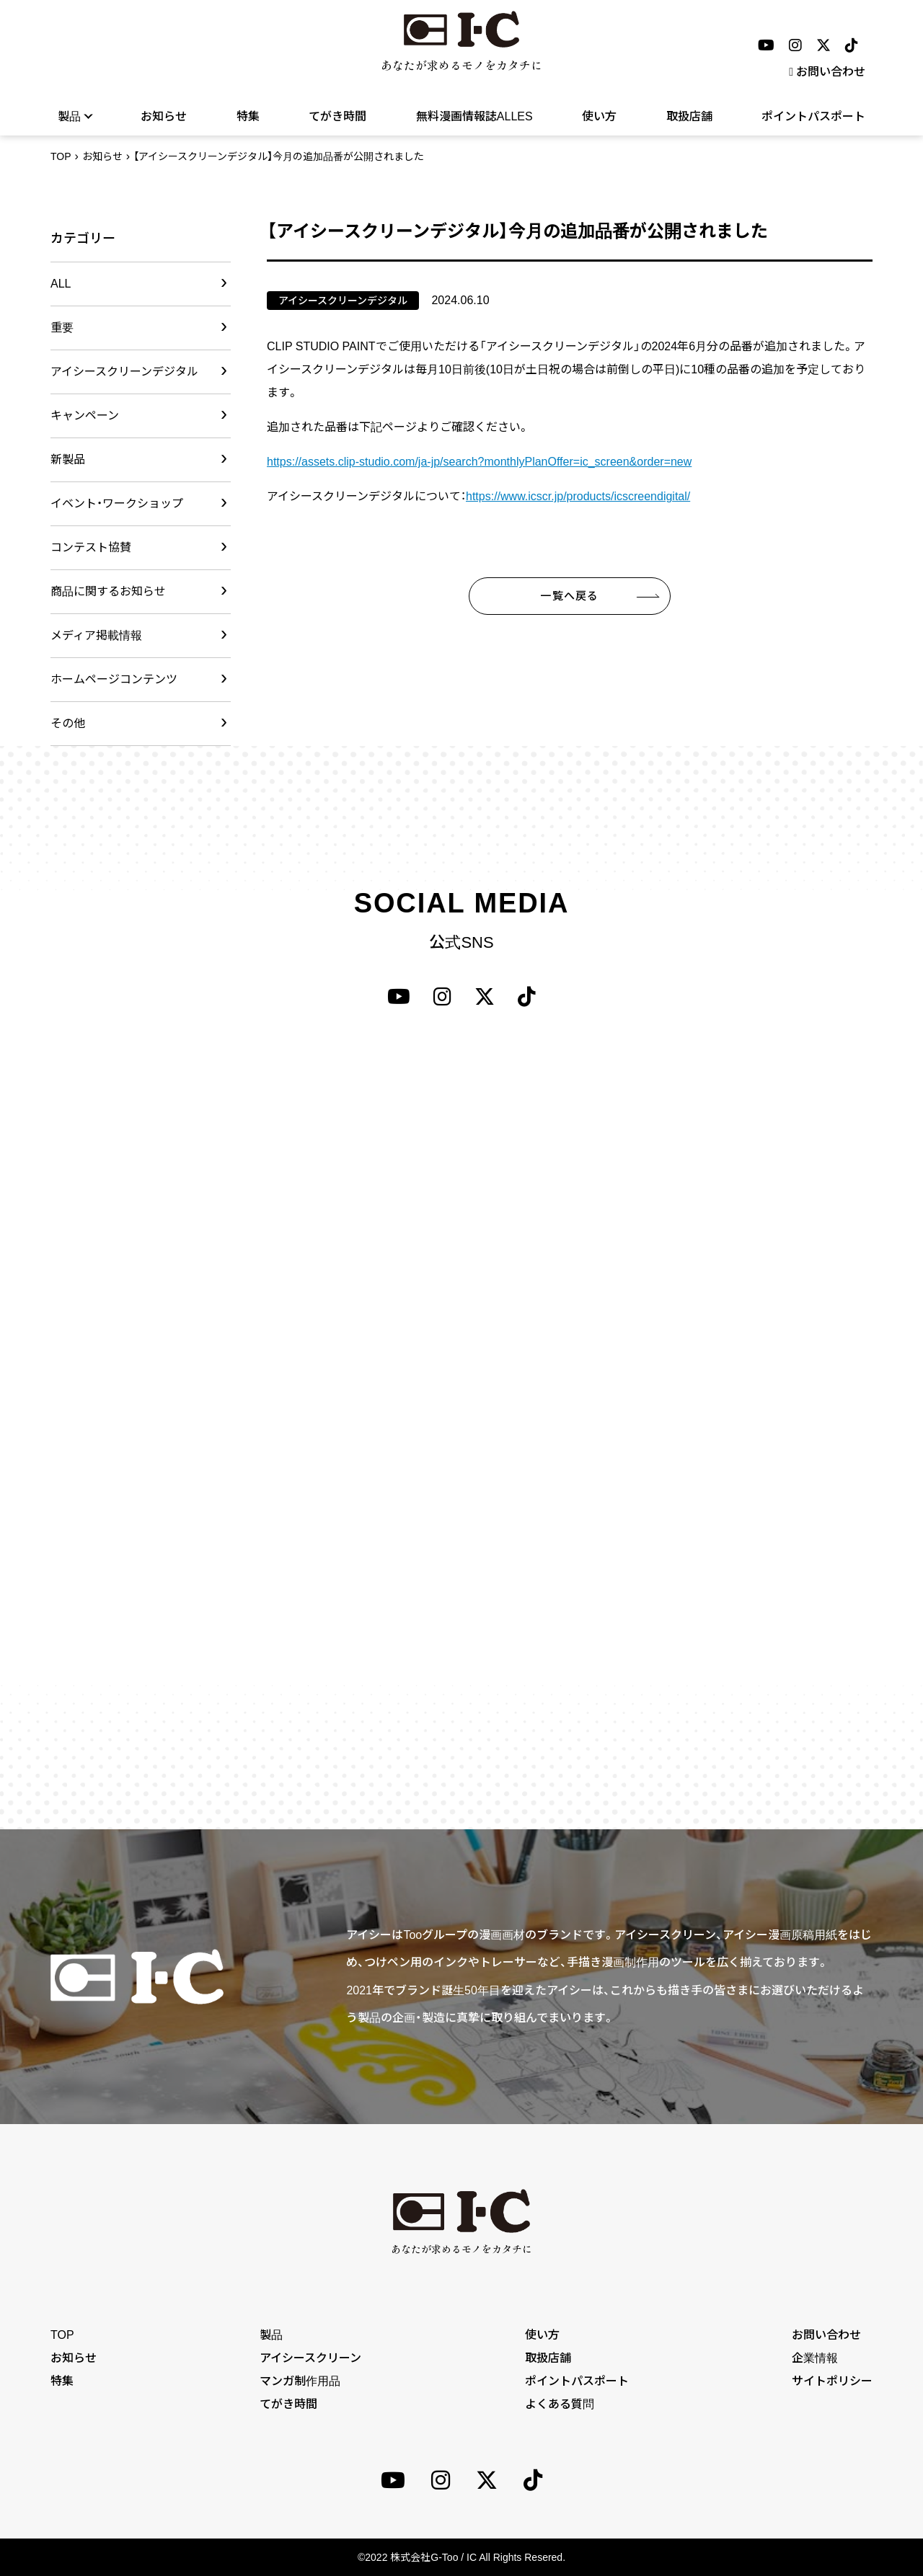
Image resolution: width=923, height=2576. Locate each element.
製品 (75, 116)
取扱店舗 (689, 116)
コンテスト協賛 (90, 547)
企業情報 (815, 2358)
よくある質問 (559, 2404)
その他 (67, 723)
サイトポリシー (832, 2381)
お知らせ (164, 116)
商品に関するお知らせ (108, 591)
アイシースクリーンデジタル (124, 371)
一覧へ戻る (569, 596)
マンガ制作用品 (300, 2381)
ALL (60, 283)
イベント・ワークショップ (116, 503)
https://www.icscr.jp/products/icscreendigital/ (578, 496)
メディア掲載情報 (96, 635)
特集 (248, 116)
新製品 (67, 459)
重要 (62, 327)
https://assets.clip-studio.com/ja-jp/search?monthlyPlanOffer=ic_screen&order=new (479, 462)
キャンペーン (84, 415)
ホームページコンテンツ (113, 679)
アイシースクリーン (310, 2358)
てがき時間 (337, 116)
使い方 (599, 116)
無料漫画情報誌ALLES (474, 116)
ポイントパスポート (813, 116)
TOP (60, 156)
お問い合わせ (827, 72)
